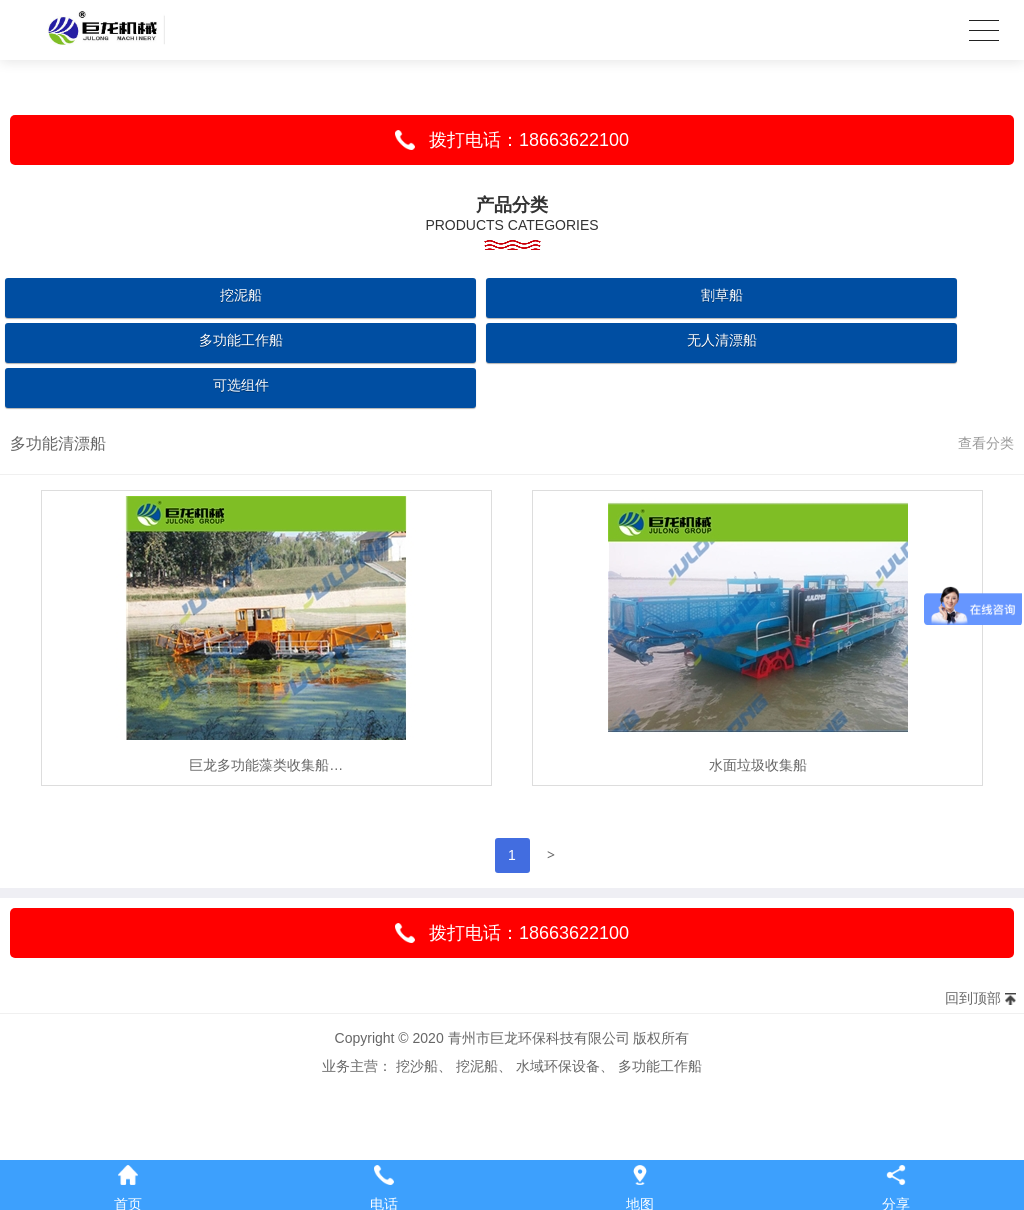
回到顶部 (973, 998)
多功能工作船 (241, 340)
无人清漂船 (722, 340)
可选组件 (241, 385)
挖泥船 (241, 295)
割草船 (722, 295)
